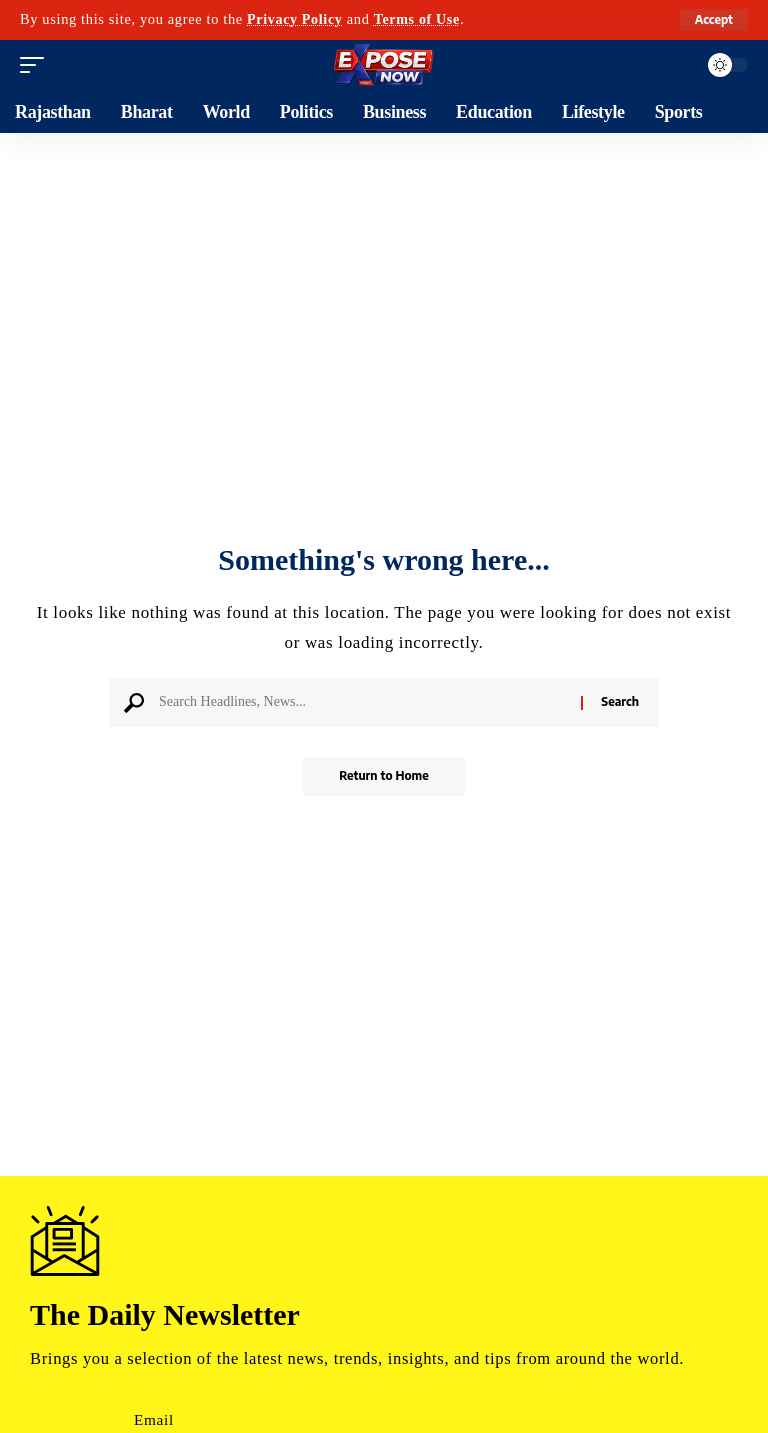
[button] (713, 20)
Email (154, 1419)
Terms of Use (420, 19)
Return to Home (383, 776)
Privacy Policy (296, 19)
